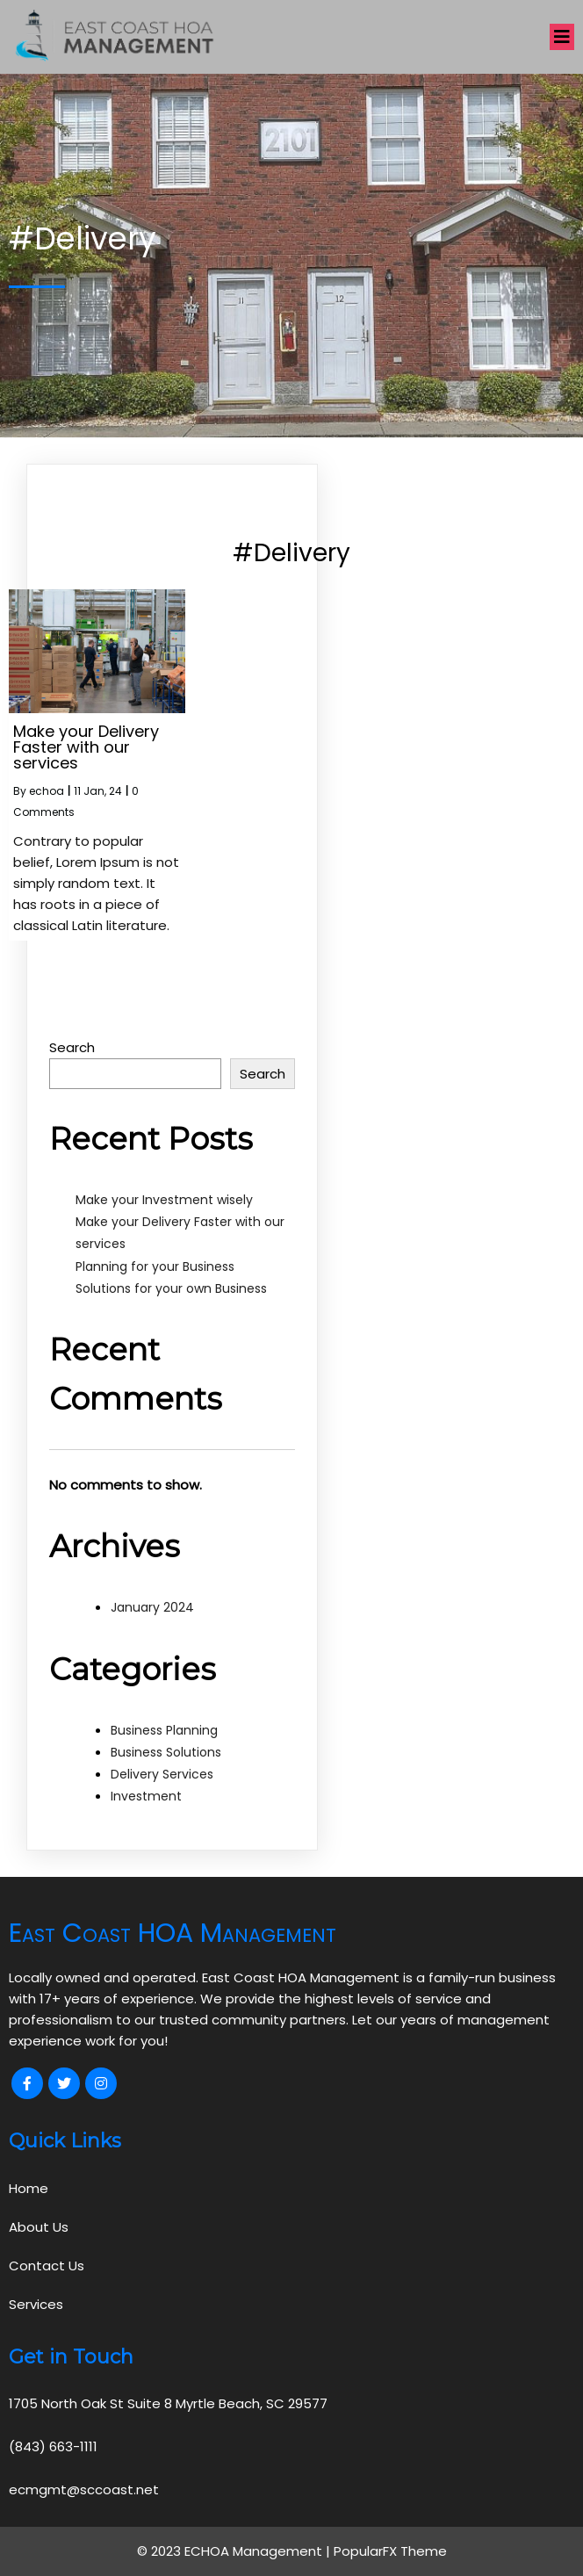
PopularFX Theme (390, 2551)
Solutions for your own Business (171, 1288)
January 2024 (152, 1607)
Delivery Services (162, 1774)
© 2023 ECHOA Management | (235, 2551)
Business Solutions (166, 1752)
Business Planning (164, 1730)
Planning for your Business (155, 1266)
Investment (146, 1796)
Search (72, 1047)
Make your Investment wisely (164, 1200)
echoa (46, 790)
